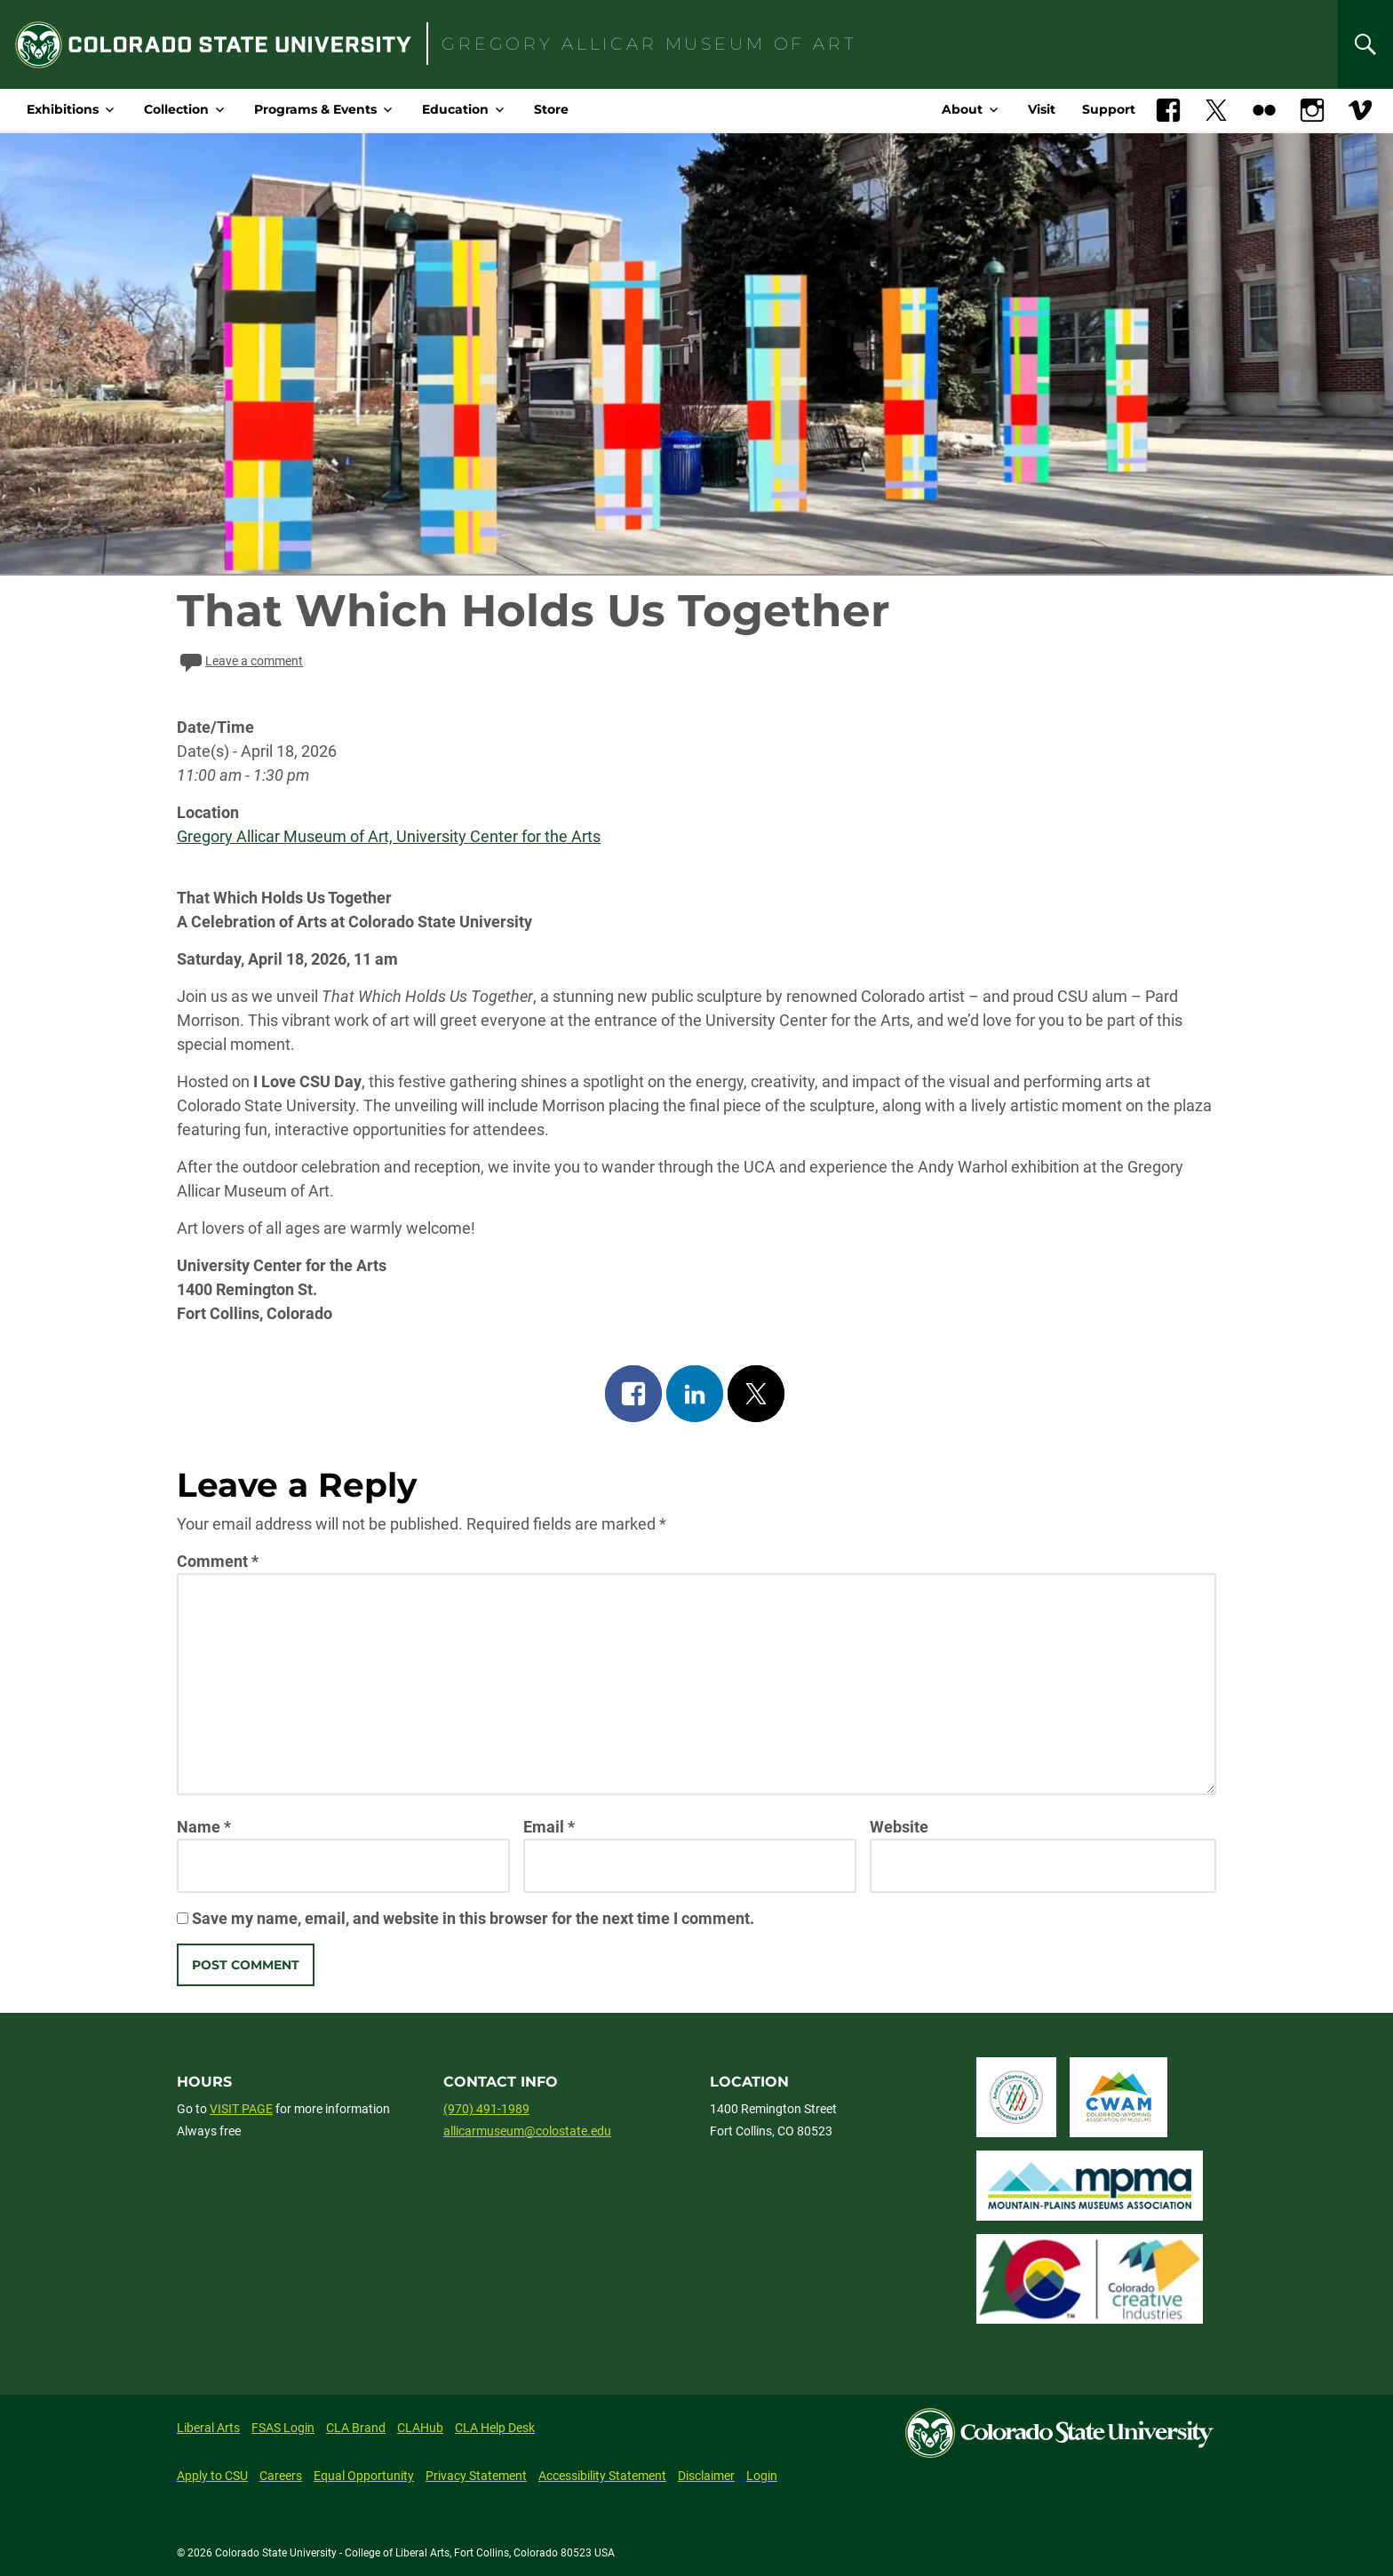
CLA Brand (356, 2428)
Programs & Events (315, 109)
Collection (176, 109)
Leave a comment (240, 661)
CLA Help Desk (495, 2428)
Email (549, 1826)
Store (551, 109)
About (962, 109)
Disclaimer (706, 2476)
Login (761, 2476)
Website (899, 1826)
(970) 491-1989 (486, 2109)
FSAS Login (282, 2428)
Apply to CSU (212, 2476)
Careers (280, 2476)
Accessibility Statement (602, 2476)
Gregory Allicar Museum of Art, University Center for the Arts (389, 836)
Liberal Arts (208, 2428)
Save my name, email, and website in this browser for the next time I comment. (473, 1918)
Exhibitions (63, 109)
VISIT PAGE (241, 2109)
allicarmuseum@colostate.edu (527, 2131)
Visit (1041, 109)
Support (1108, 109)
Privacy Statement (476, 2476)
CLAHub (420, 2428)
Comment (218, 1561)
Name (204, 1826)
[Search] (1365, 44)
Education (455, 109)
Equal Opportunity (364, 2476)
